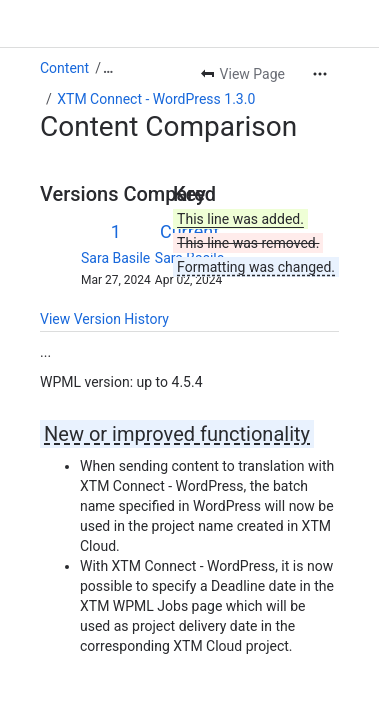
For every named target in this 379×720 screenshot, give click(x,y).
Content (64, 68)
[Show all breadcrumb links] (108, 68)
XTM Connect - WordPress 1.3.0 (156, 99)
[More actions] (320, 74)
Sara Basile (115, 258)
